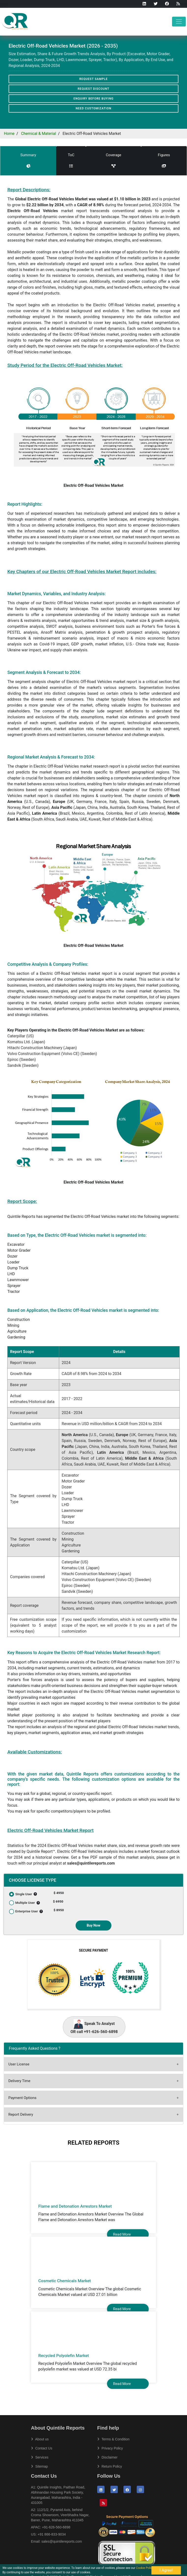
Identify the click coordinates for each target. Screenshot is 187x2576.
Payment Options (22, 2098)
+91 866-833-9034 (52, 2525)
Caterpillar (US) (20, 1036)
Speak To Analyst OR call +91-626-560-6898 (94, 2026)
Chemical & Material (38, 133)
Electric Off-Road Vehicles (32, 210)
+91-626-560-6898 (56, 2518)
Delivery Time (19, 2081)
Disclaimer (107, 2448)
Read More (122, 2376)
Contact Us (41, 2439)
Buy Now (93, 1925)
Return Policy (109, 2457)
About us (40, 2430)
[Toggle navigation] (179, 21)
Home (9, 133)
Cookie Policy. (145, 2568)
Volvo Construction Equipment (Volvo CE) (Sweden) (52, 1053)
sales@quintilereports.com (91, 1863)
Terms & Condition (113, 2430)
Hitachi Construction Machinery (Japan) (42, 1047)
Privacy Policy (110, 2439)
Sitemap (39, 2457)
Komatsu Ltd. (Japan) (26, 1042)
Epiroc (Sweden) (21, 1059)
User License (18, 2064)
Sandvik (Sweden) (23, 1065)
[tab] (28, 160)
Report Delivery (20, 2114)
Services (39, 2448)
